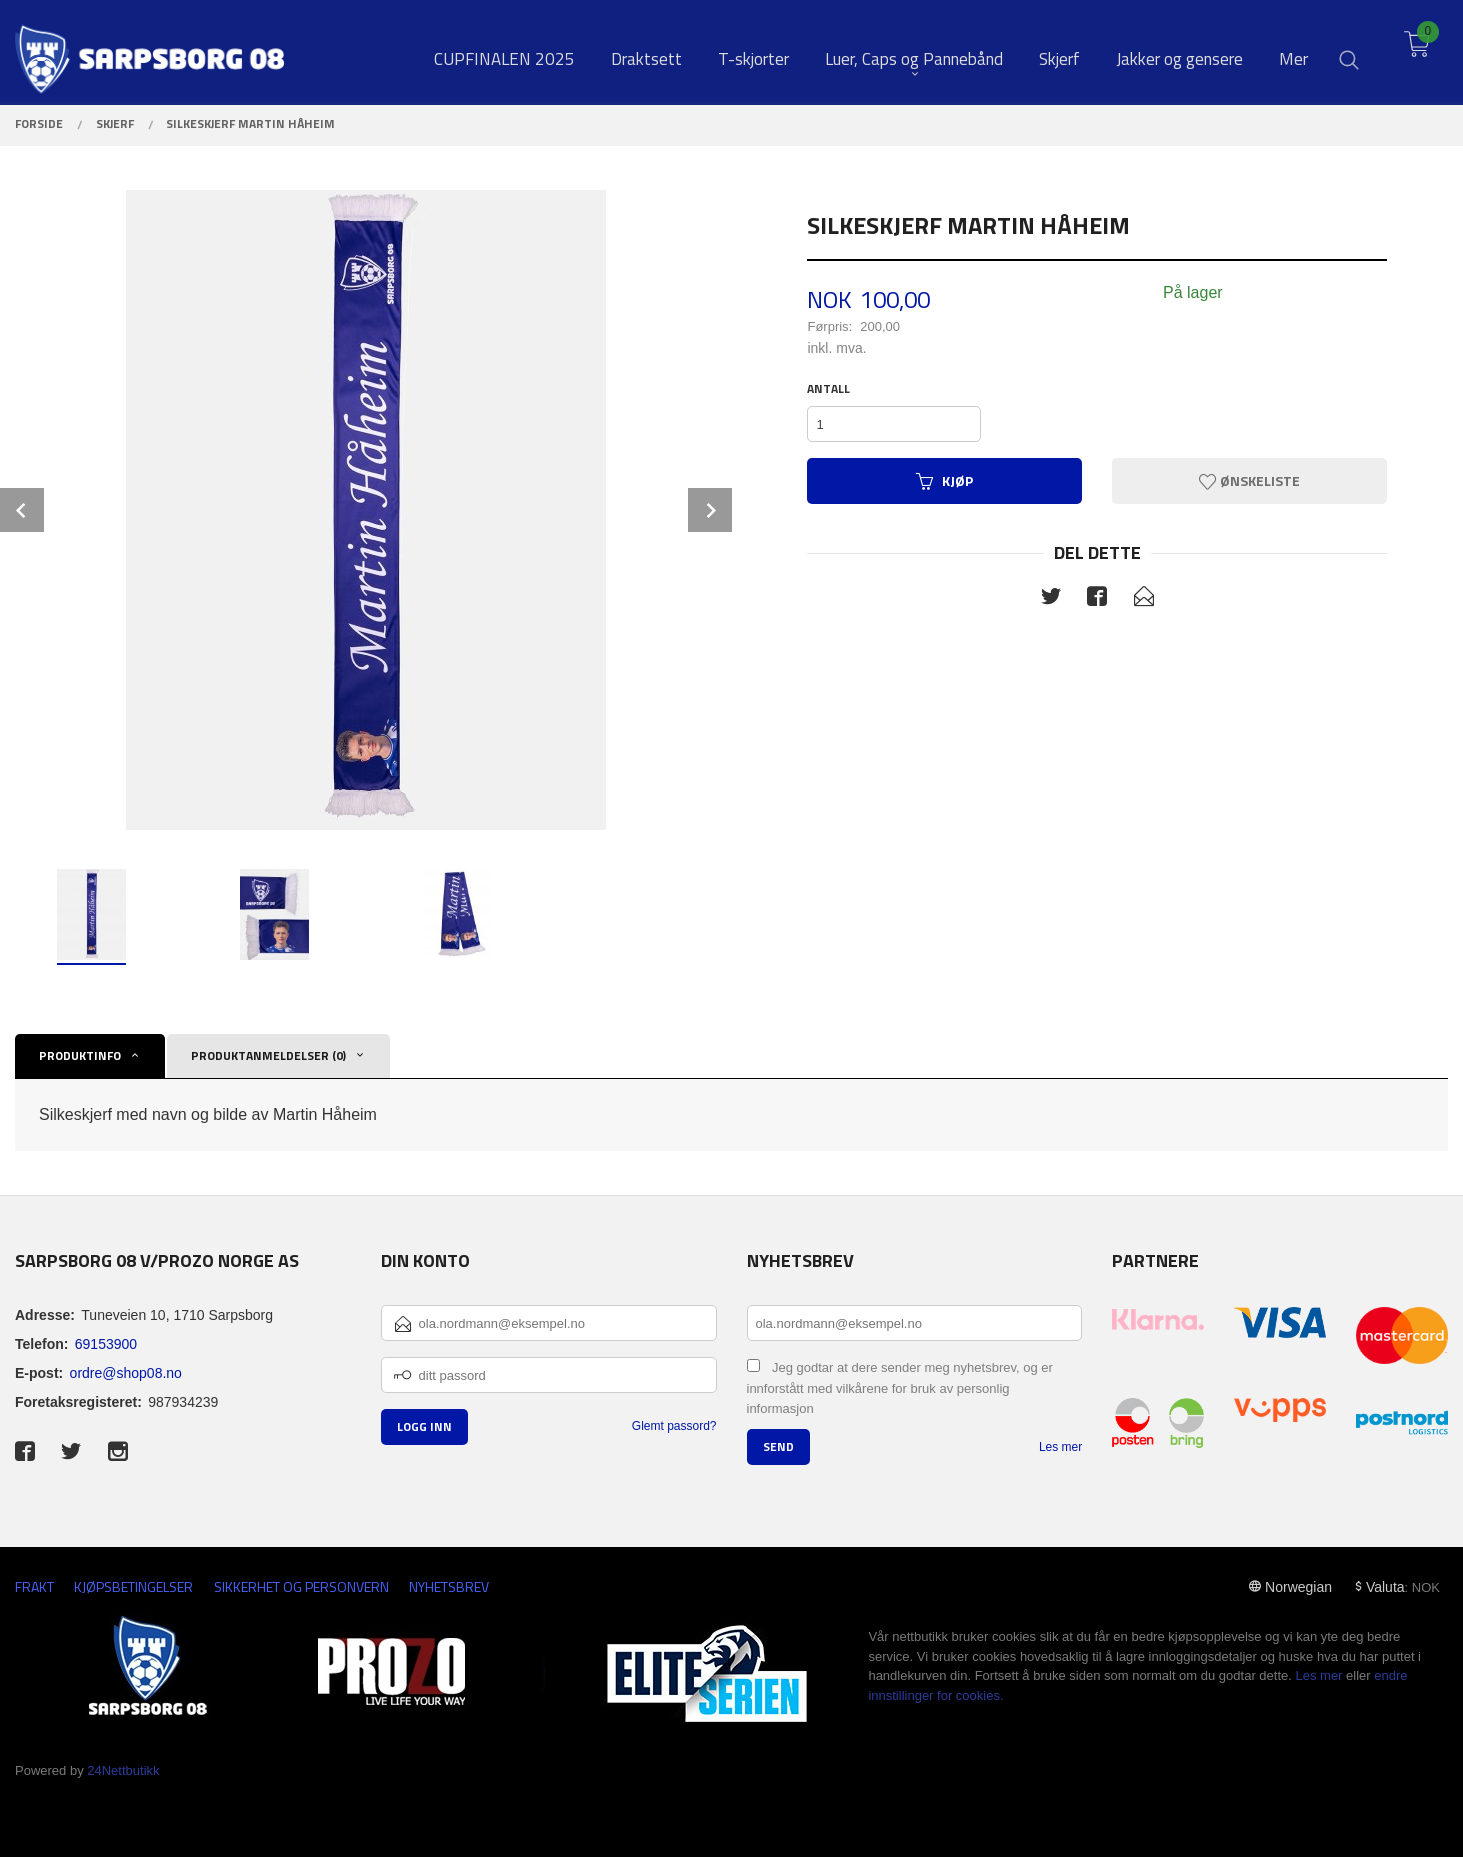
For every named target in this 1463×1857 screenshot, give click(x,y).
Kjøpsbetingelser (133, 1586)
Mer (1293, 51)
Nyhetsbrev (449, 1586)
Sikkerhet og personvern (301, 1586)
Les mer (1060, 1447)
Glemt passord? (674, 1426)
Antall (828, 389)
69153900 (106, 1344)
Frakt (34, 1586)
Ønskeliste (1249, 480)
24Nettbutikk (123, 1770)
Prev (22, 510)
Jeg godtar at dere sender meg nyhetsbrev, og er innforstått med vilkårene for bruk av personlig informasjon (900, 1388)
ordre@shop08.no (126, 1373)
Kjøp (944, 480)
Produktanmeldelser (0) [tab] (268, 1055)
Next (710, 510)
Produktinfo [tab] (80, 1055)
